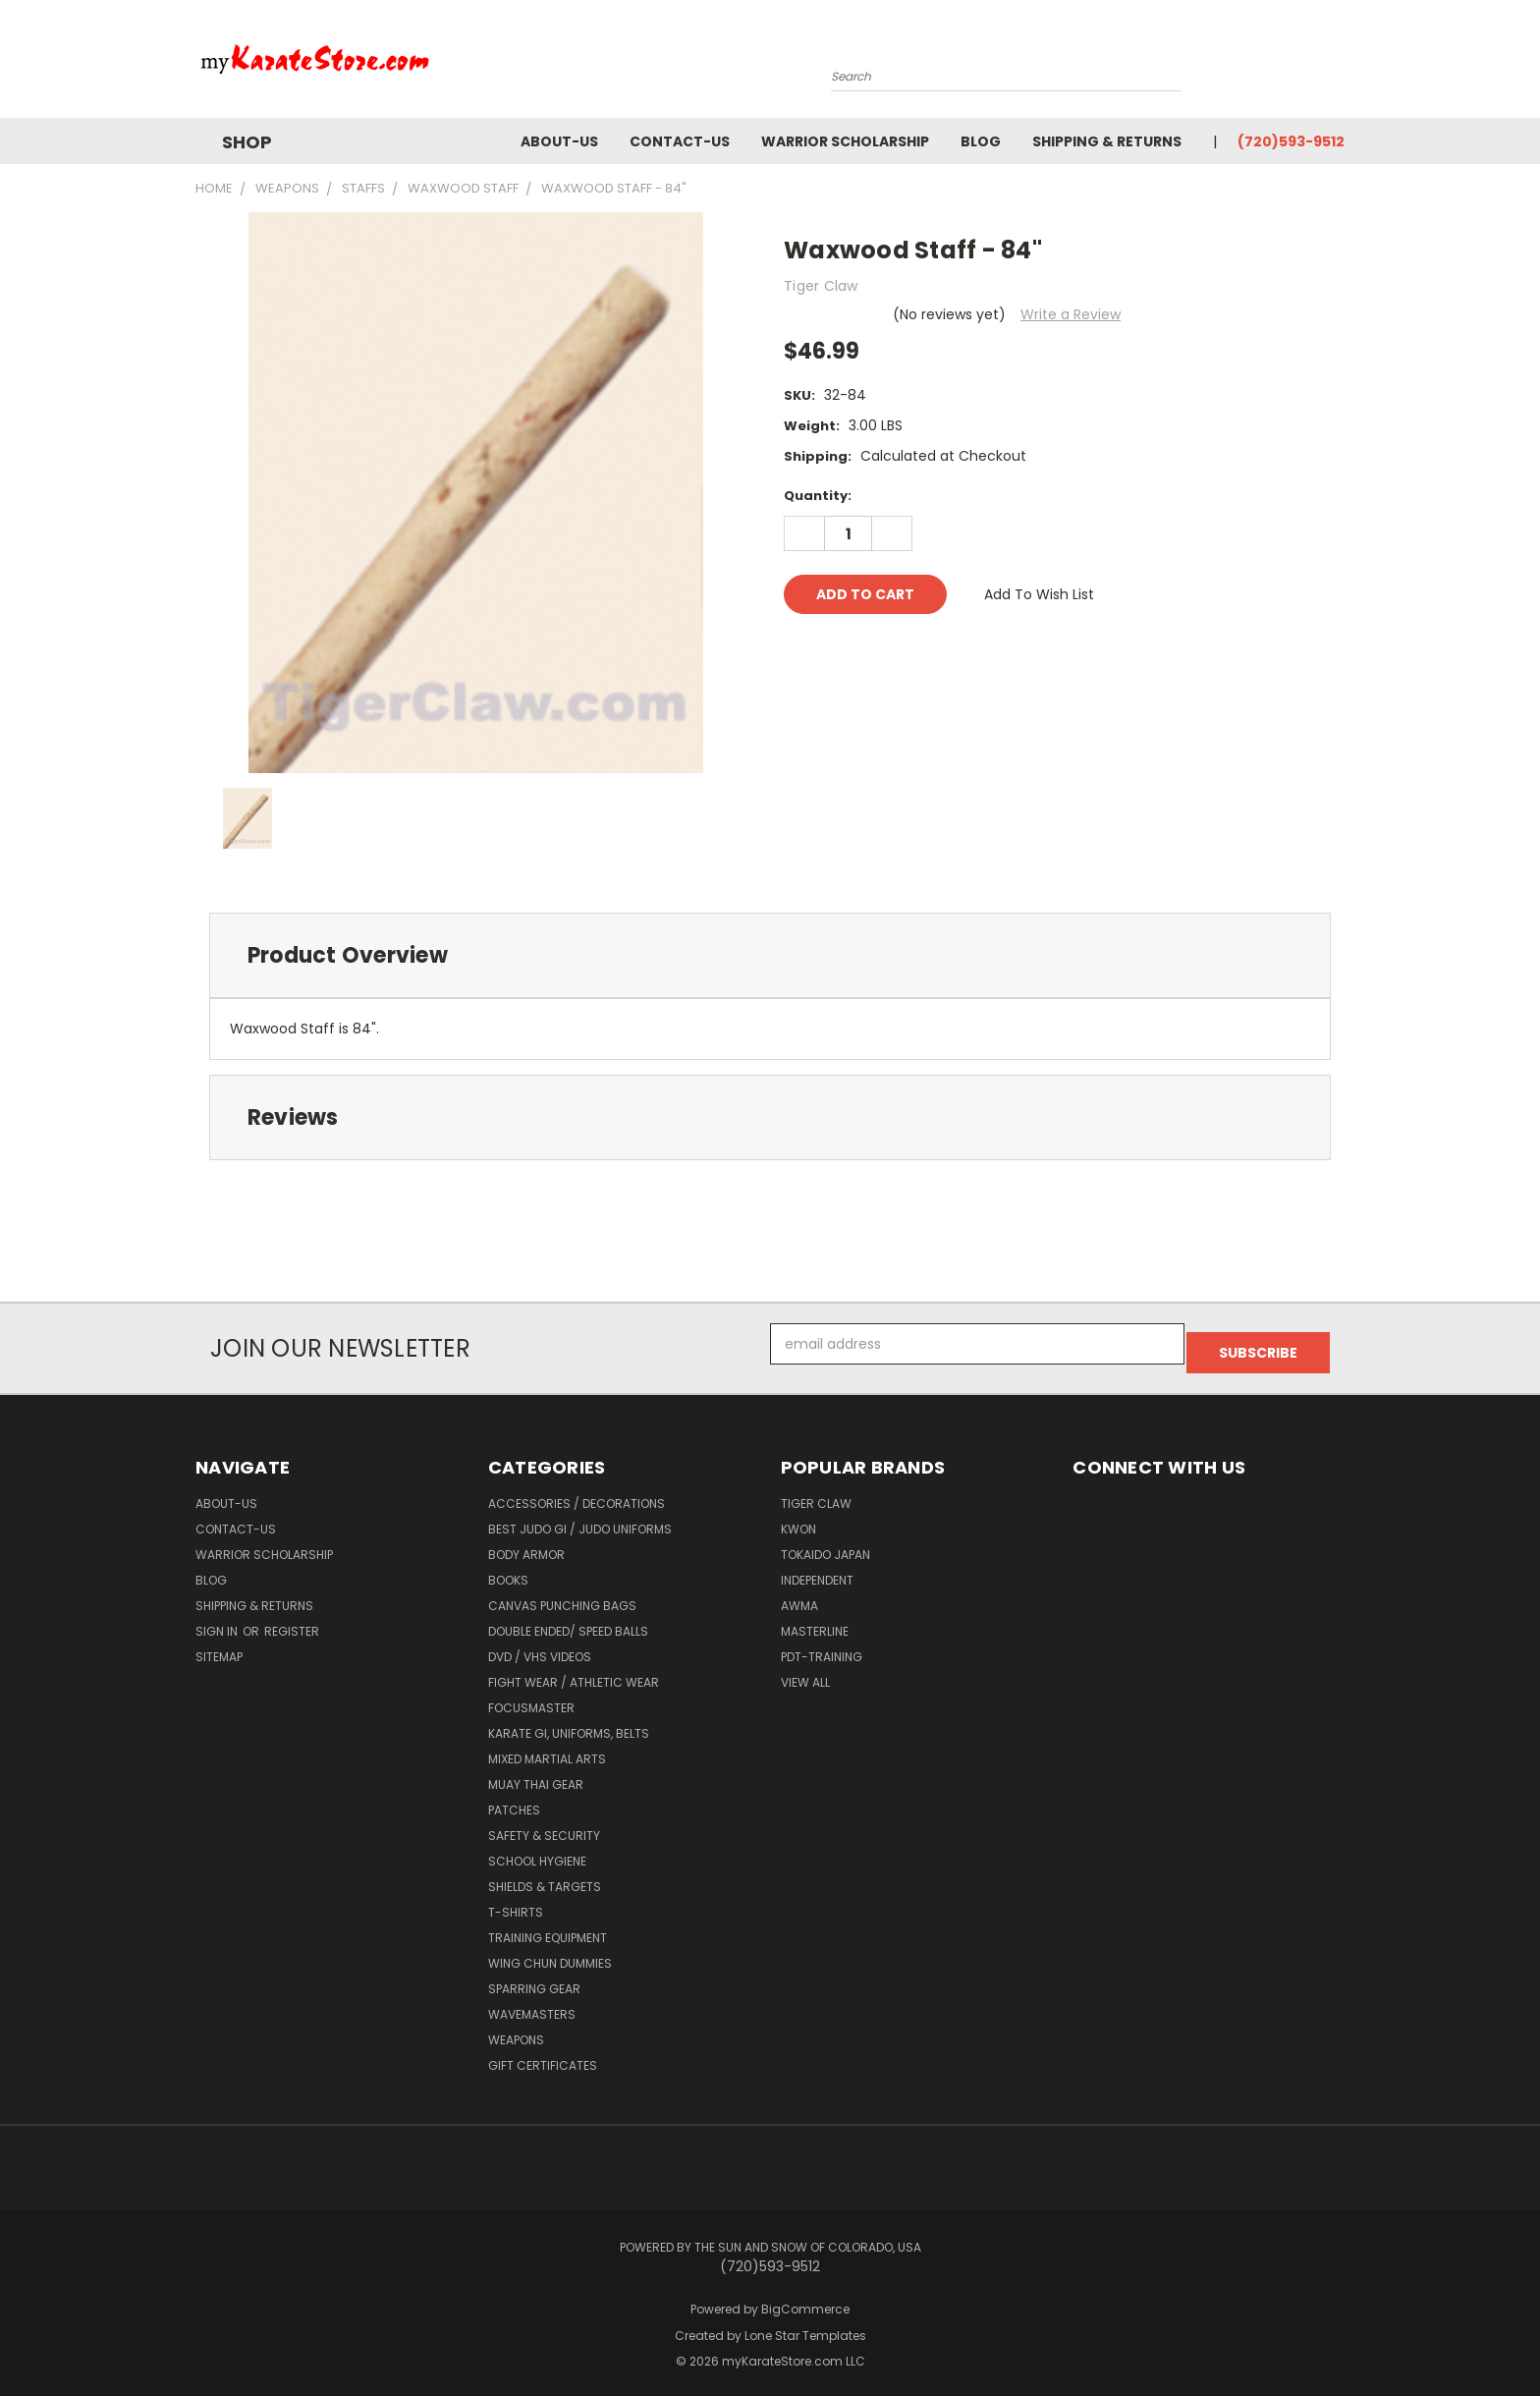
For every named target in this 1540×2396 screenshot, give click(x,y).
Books (508, 1571)
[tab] (770, 955)
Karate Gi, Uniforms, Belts (568, 1724)
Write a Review (1070, 314)
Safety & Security (544, 1826)
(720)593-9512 (1291, 141)
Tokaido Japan (825, 1545)
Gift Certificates (542, 2056)
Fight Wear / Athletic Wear (573, 1673)
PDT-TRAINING (821, 1648)
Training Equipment (547, 1929)
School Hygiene (537, 1852)
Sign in (218, 1622)
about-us (559, 141)
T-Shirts (515, 1903)
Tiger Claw (816, 1494)
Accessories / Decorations (576, 1494)
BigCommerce (805, 2300)
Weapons (516, 2031)
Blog (981, 141)
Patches (514, 1801)
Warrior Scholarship (845, 141)
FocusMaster (531, 1699)
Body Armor (526, 1545)
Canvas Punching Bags (562, 1596)
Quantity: (818, 495)
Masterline (815, 1622)
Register (291, 1622)
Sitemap (219, 1648)
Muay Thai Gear (535, 1775)
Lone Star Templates (805, 2326)
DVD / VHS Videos (539, 1648)
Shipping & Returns (1107, 141)
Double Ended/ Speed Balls (568, 1622)
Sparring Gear (534, 1980)
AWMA (799, 1596)
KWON (798, 1520)
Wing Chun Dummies (550, 1954)
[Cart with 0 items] (1339, 64)
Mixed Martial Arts (547, 1750)
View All (805, 1673)
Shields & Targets (544, 1877)
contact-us (680, 141)
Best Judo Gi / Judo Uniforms (580, 1520)
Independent (817, 1571)
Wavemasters (532, 2005)
